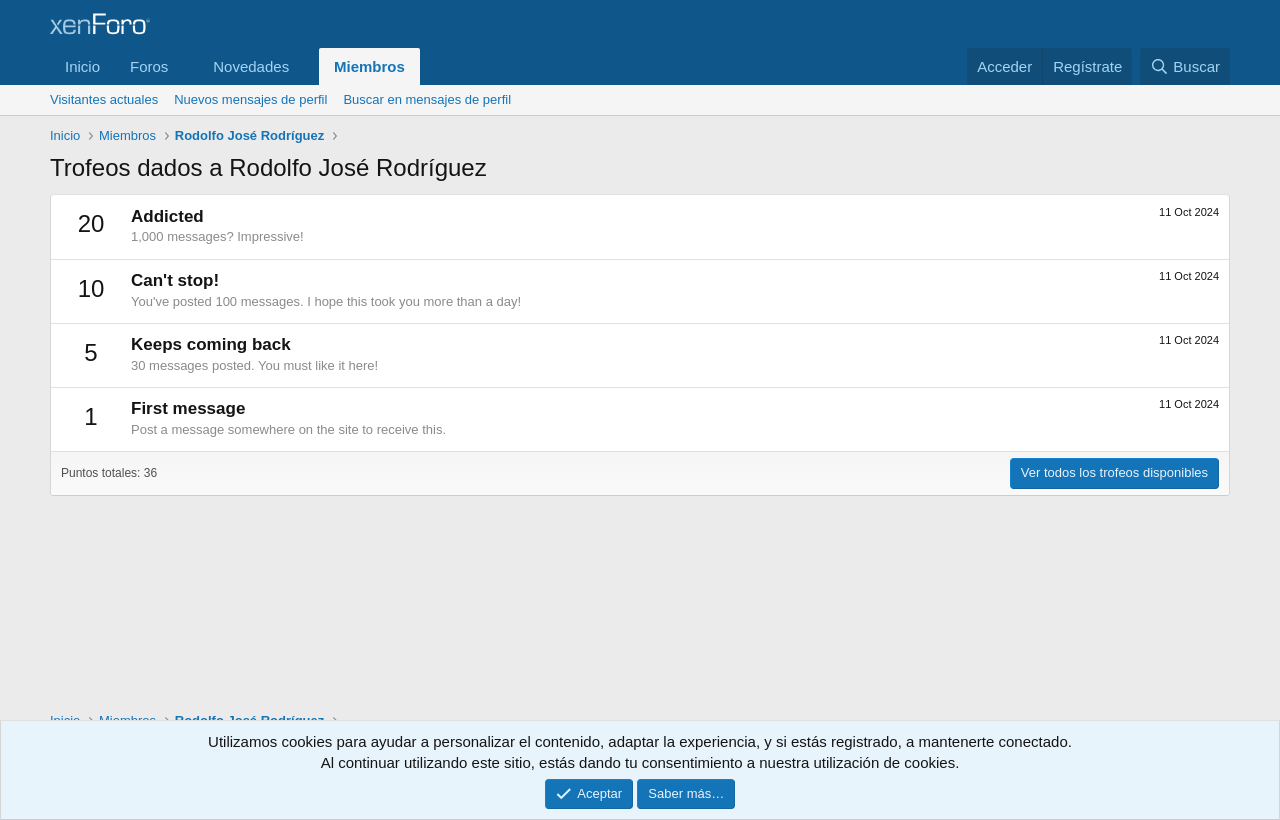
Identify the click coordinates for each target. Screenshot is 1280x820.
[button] (184, 66)
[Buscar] (1185, 66)
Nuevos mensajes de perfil (250, 99)
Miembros (369, 66)
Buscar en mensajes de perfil (427, 99)
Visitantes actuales (104, 99)
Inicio (82, 66)
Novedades (251, 66)
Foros (149, 66)
